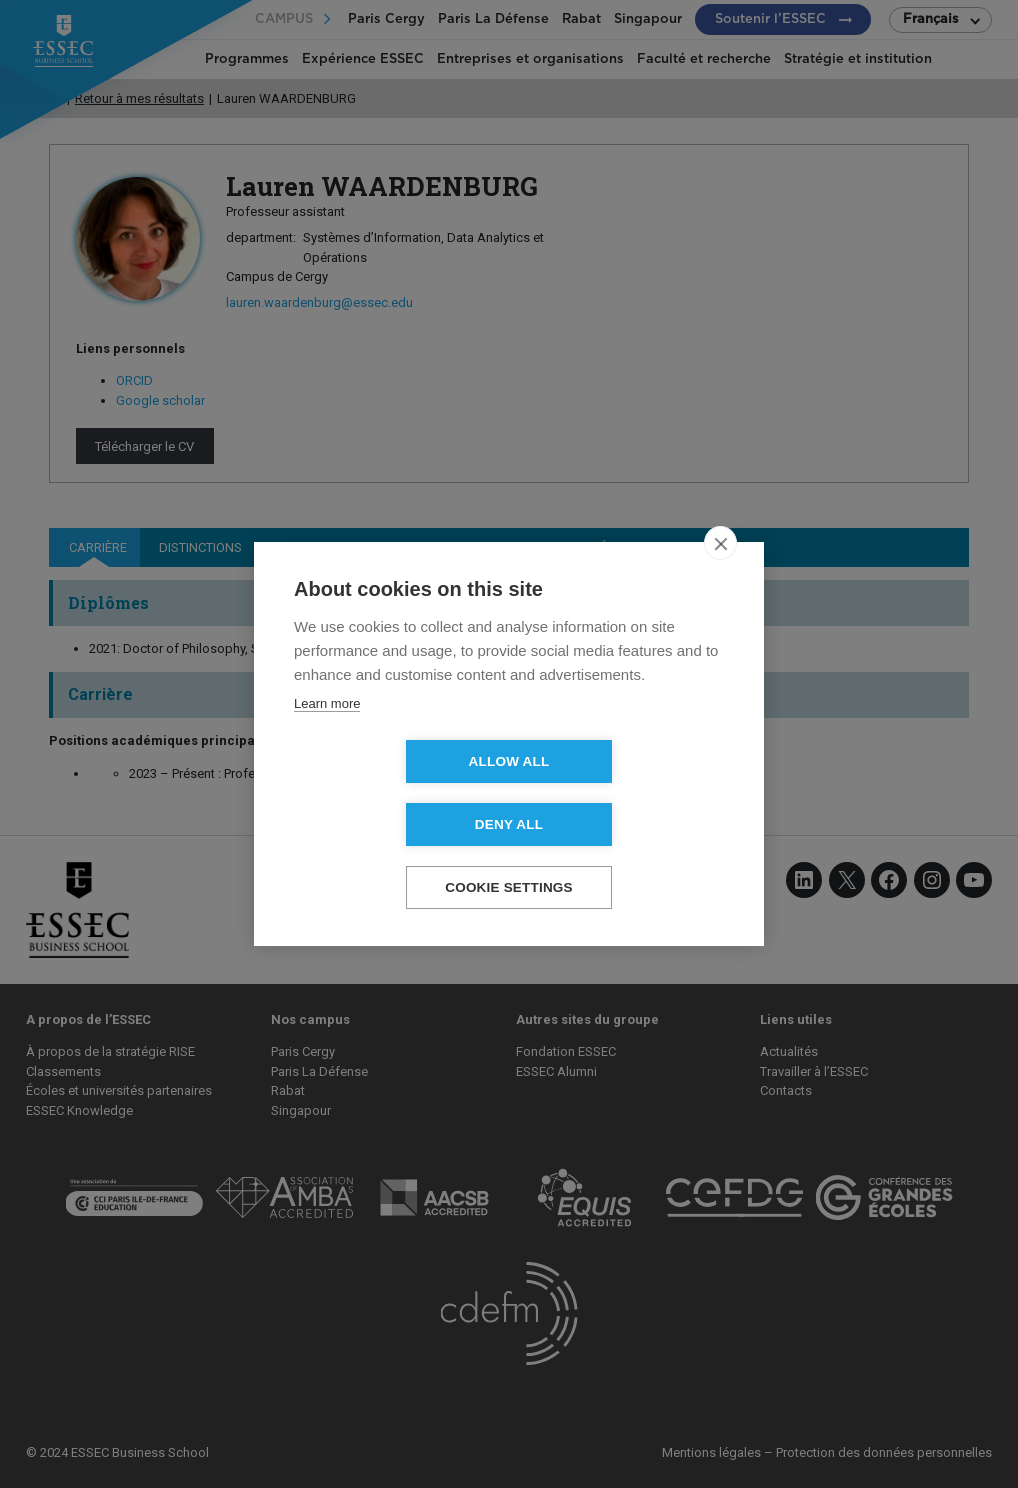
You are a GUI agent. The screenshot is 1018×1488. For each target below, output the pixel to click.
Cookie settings (509, 856)
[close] (720, 575)
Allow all (394, 793)
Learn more (327, 735)
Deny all (624, 793)
